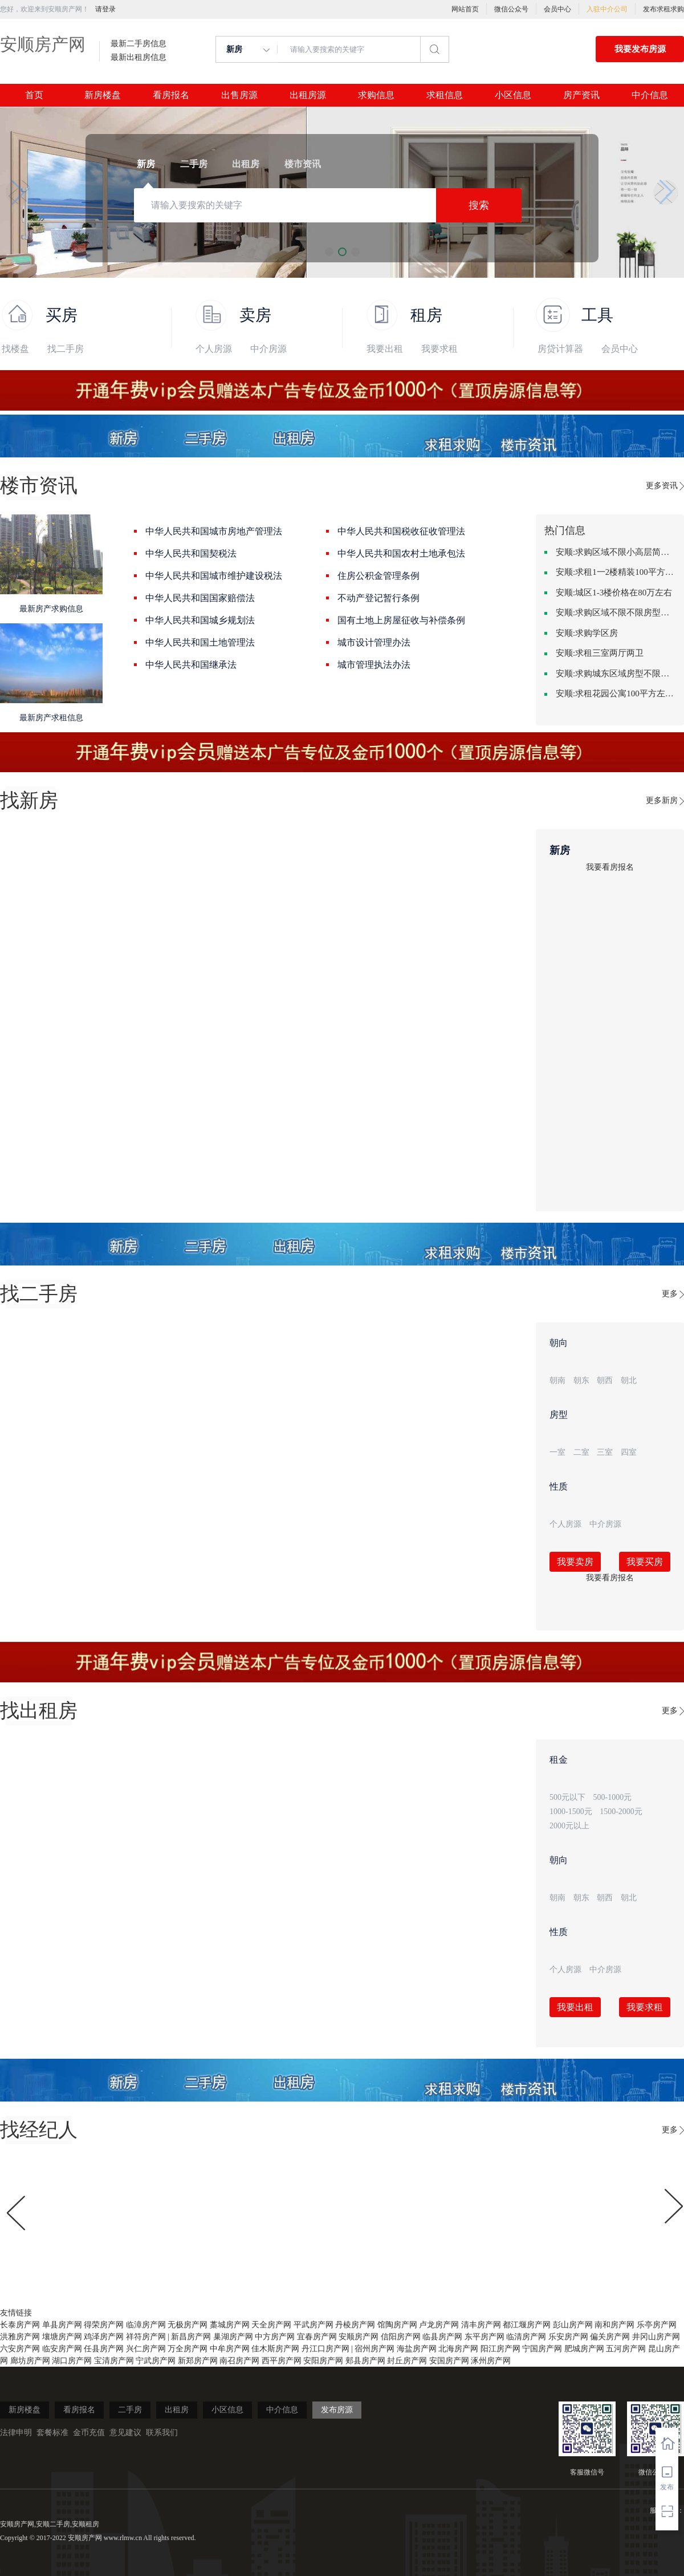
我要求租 (439, 349)
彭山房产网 (573, 2325)
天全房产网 (271, 2325)
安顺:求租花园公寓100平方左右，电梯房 (615, 693)
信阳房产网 (401, 2336)
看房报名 (171, 95)
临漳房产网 (146, 2325)
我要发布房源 (640, 49)
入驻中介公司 (607, 9)
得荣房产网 (104, 2325)
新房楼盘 (102, 95)
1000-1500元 (570, 1811)
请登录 (105, 9)
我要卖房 (575, 1562)
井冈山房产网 (656, 2336)
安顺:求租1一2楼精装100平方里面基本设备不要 (615, 572)
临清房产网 (526, 2336)
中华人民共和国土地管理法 (200, 642)
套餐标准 (52, 2432)
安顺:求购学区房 (587, 633)
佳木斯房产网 (275, 2348)
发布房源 (337, 2409)
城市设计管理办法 (373, 642)
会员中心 (557, 9)
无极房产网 (187, 2325)
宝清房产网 (114, 2360)
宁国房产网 (542, 2348)
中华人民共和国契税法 (191, 553)
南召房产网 (239, 2360)
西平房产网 (282, 2360)
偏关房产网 (610, 2336)
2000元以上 (569, 1826)
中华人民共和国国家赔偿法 (200, 598)
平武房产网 (313, 2325)
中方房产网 (275, 2336)
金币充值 (89, 2432)
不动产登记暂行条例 (378, 598)
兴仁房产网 (146, 2348)
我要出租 (385, 349)
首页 (34, 95)
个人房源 (214, 349)
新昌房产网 (191, 2336)
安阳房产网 (323, 2360)
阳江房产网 (500, 2348)
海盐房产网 (417, 2348)
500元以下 (567, 1797)
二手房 (130, 2409)
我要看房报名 (610, 867)
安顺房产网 (42, 44)
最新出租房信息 (138, 58)
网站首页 (465, 9)
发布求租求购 (663, 9)
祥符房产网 (146, 2336)
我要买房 (644, 1562)
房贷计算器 (560, 349)
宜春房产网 (317, 2336)
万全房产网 (187, 2348)
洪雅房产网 (20, 2336)
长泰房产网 (20, 2325)
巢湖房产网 (233, 2336)
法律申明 (16, 2432)
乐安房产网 (568, 2336)
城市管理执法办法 (373, 665)
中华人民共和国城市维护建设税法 (213, 576)
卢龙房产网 (439, 2325)
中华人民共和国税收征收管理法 (401, 531)
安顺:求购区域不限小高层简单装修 (615, 552)
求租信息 (444, 95)
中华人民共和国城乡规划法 (200, 620)
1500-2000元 (621, 1811)
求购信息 (376, 95)
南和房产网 (614, 2325)
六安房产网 (20, 2348)
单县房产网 (62, 2325)
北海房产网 (458, 2348)
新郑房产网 (198, 2360)
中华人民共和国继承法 (191, 665)
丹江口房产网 (325, 2348)
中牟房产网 (230, 2348)
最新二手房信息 (138, 44)
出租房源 (308, 95)
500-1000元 (612, 1797)
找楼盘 (15, 349)
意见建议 (125, 2432)
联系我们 (162, 2432)
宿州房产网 (374, 2348)
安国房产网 (449, 2360)
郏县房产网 (365, 2360)
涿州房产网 (491, 2360)
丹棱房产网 (355, 2325)
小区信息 (513, 95)
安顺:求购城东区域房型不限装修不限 (615, 673)
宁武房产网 (156, 2360)
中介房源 (268, 349)
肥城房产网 (584, 2348)
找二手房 (65, 349)
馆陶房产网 (397, 2325)
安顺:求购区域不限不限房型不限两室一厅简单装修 (615, 612)
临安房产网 (62, 2348)
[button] (18, 192)
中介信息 (650, 95)
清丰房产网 (481, 2325)
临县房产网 (442, 2336)
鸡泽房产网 (104, 2336)
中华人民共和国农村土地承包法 (401, 553)
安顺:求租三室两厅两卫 (600, 653)
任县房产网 (104, 2348)
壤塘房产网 (62, 2336)
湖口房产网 (72, 2360)
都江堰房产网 (527, 2325)
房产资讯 (581, 95)
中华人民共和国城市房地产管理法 (213, 531)
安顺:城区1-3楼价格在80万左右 (614, 592)
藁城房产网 (230, 2325)
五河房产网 (626, 2348)
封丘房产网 (407, 2360)
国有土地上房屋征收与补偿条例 (401, 620)
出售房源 (239, 95)
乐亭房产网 (657, 2325)
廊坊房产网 (30, 2360)
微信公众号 (511, 9)
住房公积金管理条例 (378, 576)
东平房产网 (484, 2336)
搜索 (479, 205)
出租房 (177, 2409)
